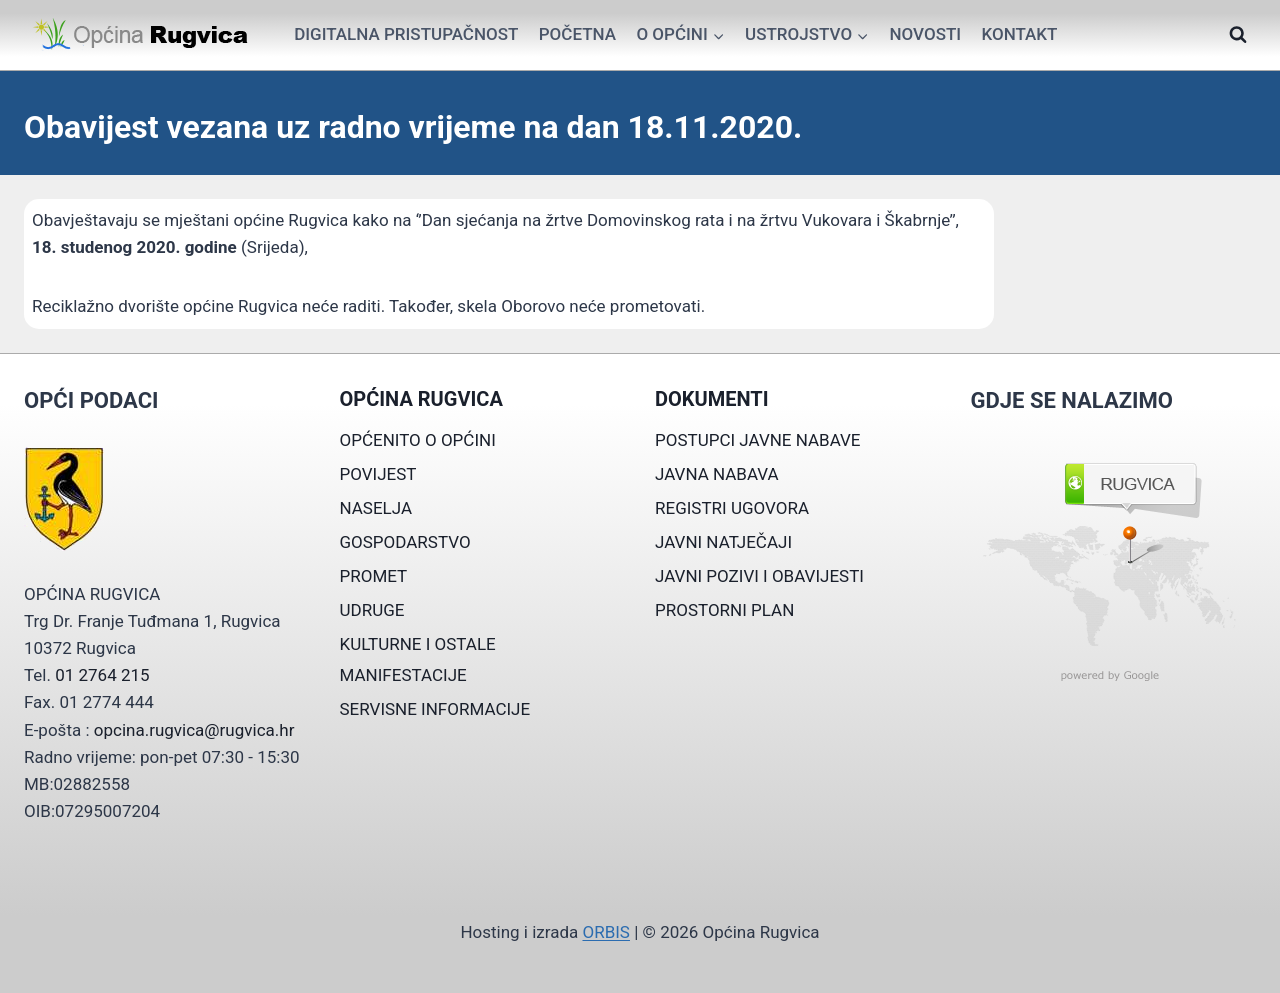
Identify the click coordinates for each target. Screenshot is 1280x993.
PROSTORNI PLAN (724, 610)
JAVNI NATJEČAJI (723, 542)
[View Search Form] (1238, 35)
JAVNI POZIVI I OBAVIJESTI (759, 576)
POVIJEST (378, 474)
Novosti (925, 34)
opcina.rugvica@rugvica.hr (194, 730)
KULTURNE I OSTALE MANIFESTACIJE (418, 659)
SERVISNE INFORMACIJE (435, 709)
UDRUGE (372, 610)
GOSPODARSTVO (405, 542)
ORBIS (605, 932)
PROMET (374, 576)
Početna (577, 34)
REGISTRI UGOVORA (732, 508)
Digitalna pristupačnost (406, 34)
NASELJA (376, 508)
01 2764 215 (102, 675)
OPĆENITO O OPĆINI (418, 440)
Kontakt (1019, 34)
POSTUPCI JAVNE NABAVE (758, 440)
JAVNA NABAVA (717, 474)
